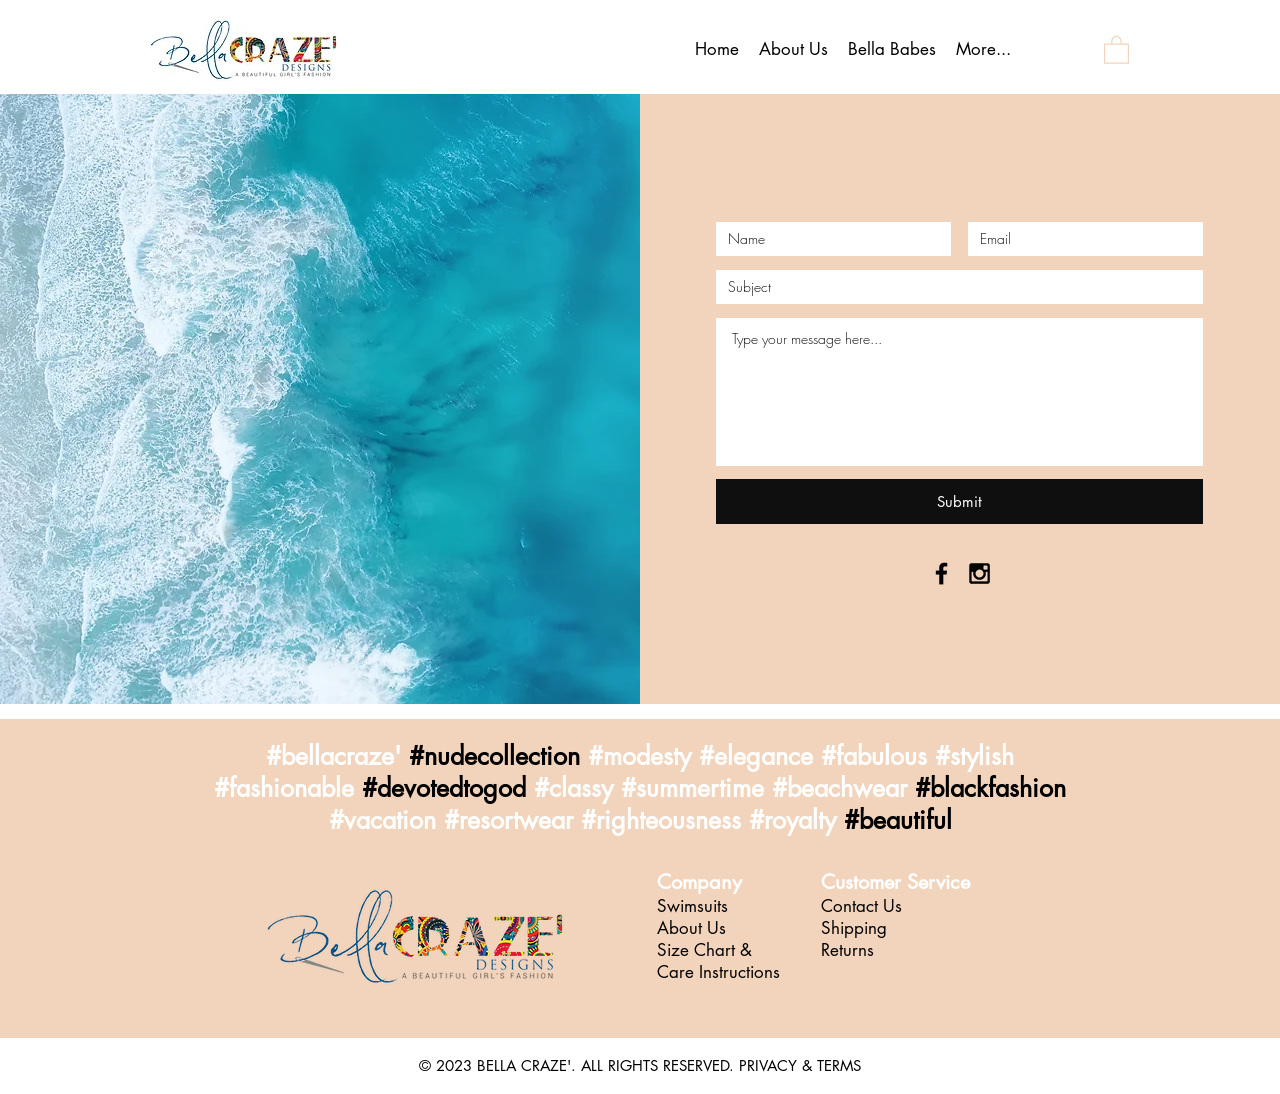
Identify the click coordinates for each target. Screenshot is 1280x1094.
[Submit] (959, 501)
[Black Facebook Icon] (941, 573)
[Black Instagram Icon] (979, 573)
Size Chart (698, 950)
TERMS (839, 1065)
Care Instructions (718, 972)
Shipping (854, 928)
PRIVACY (768, 1065)
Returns (847, 950)
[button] (1116, 49)
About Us (691, 928)
